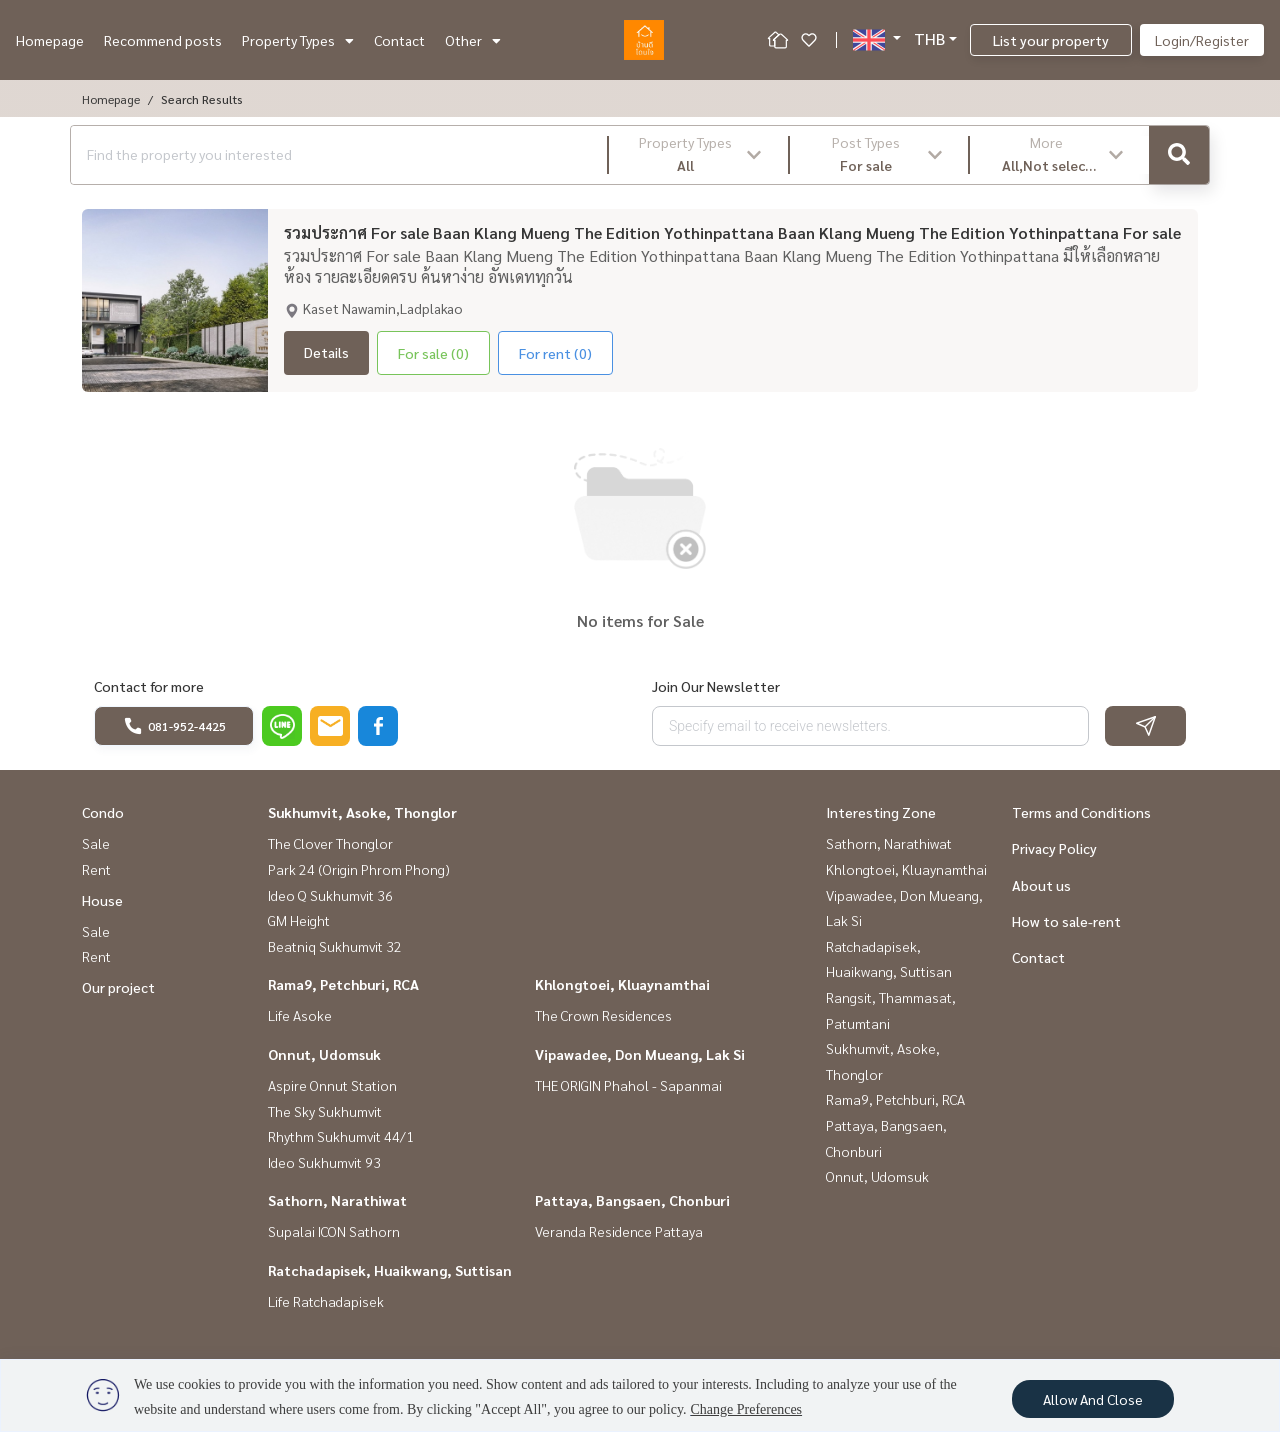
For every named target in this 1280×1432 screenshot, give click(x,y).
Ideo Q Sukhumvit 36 (330, 895)
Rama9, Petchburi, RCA (343, 984)
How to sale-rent (1066, 921)
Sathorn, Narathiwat (337, 1200)
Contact (399, 40)
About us (1041, 885)
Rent (96, 869)
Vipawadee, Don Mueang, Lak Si (640, 1054)
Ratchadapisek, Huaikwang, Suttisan (390, 1270)
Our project (118, 987)
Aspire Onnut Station (332, 1085)
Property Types (298, 40)
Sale (96, 843)
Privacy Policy (1054, 848)
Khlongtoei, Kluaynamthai (622, 984)
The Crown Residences (603, 1015)
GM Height (299, 920)
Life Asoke (300, 1015)
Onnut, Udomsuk (324, 1054)
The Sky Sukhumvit (325, 1111)
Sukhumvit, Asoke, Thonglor (362, 812)
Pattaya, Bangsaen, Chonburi (632, 1200)
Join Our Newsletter (716, 686)
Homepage (50, 40)
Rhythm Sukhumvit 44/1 (341, 1136)
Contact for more (149, 686)
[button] (698, 155)
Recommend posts (163, 40)
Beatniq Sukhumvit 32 (335, 946)
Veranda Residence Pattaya (619, 1231)
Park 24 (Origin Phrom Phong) (359, 869)
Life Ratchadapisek (326, 1301)
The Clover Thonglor (330, 843)
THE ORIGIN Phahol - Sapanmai (628, 1085)
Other (473, 40)
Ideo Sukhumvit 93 (324, 1162)
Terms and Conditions (1081, 812)
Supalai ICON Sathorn (334, 1231)
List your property (1051, 40)
